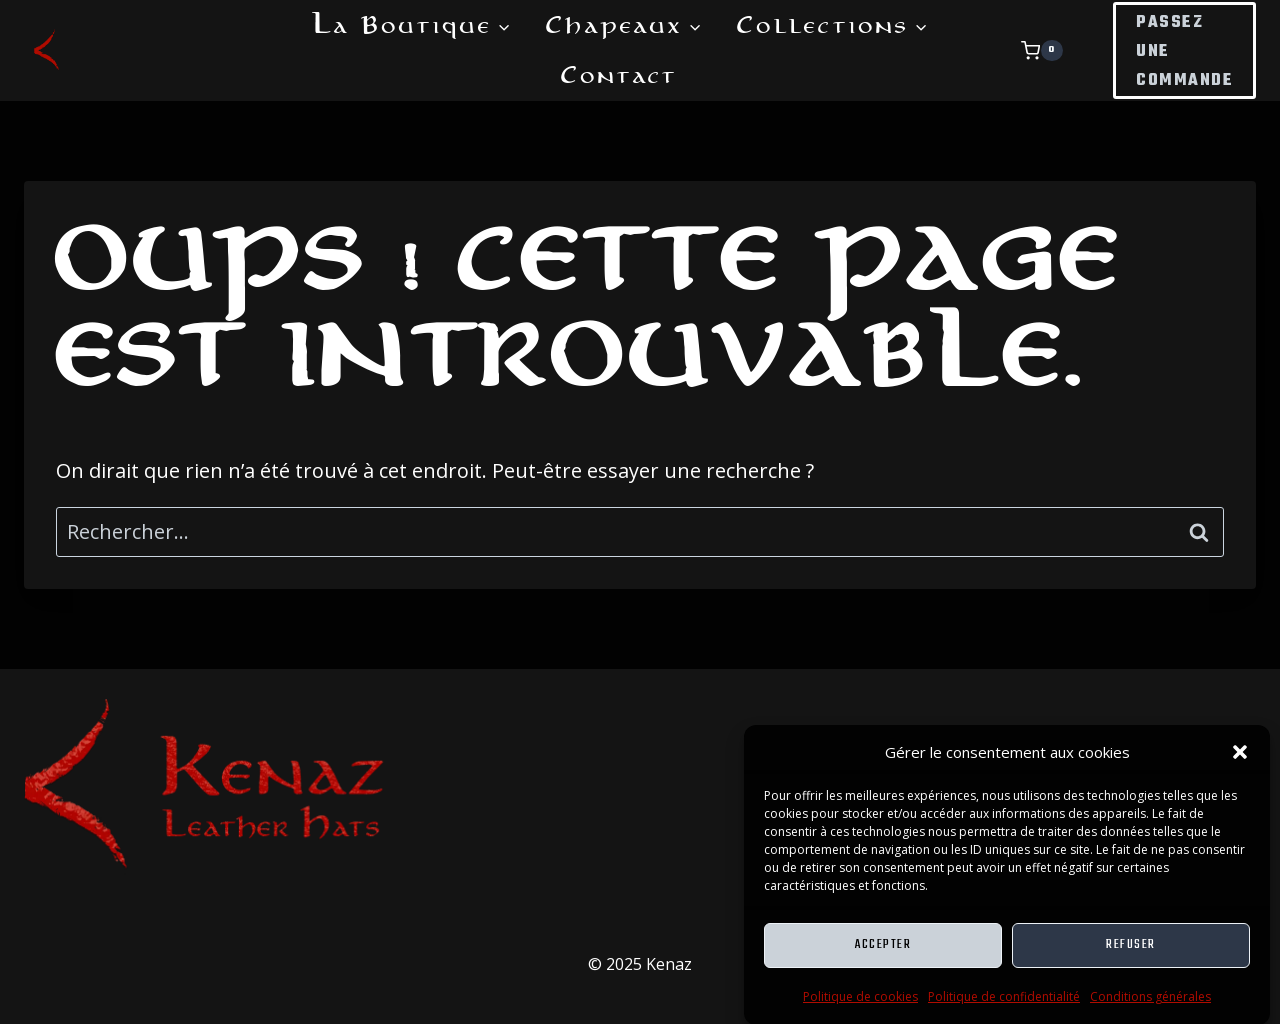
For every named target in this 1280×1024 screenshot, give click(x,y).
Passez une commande (1184, 52)
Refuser (1131, 952)
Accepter (883, 952)
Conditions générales (1150, 1003)
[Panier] (1062, 51)
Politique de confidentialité (1004, 1003)
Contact (619, 75)
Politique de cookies (860, 1003)
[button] (1240, 759)
